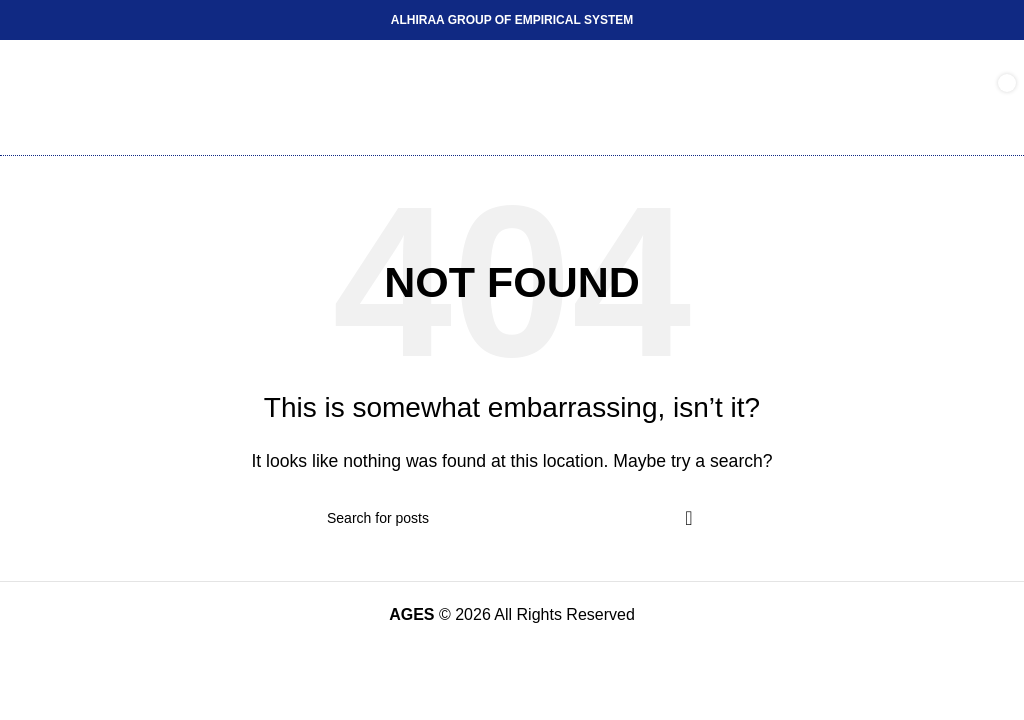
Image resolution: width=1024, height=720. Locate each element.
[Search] (512, 518)
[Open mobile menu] (36, 98)
